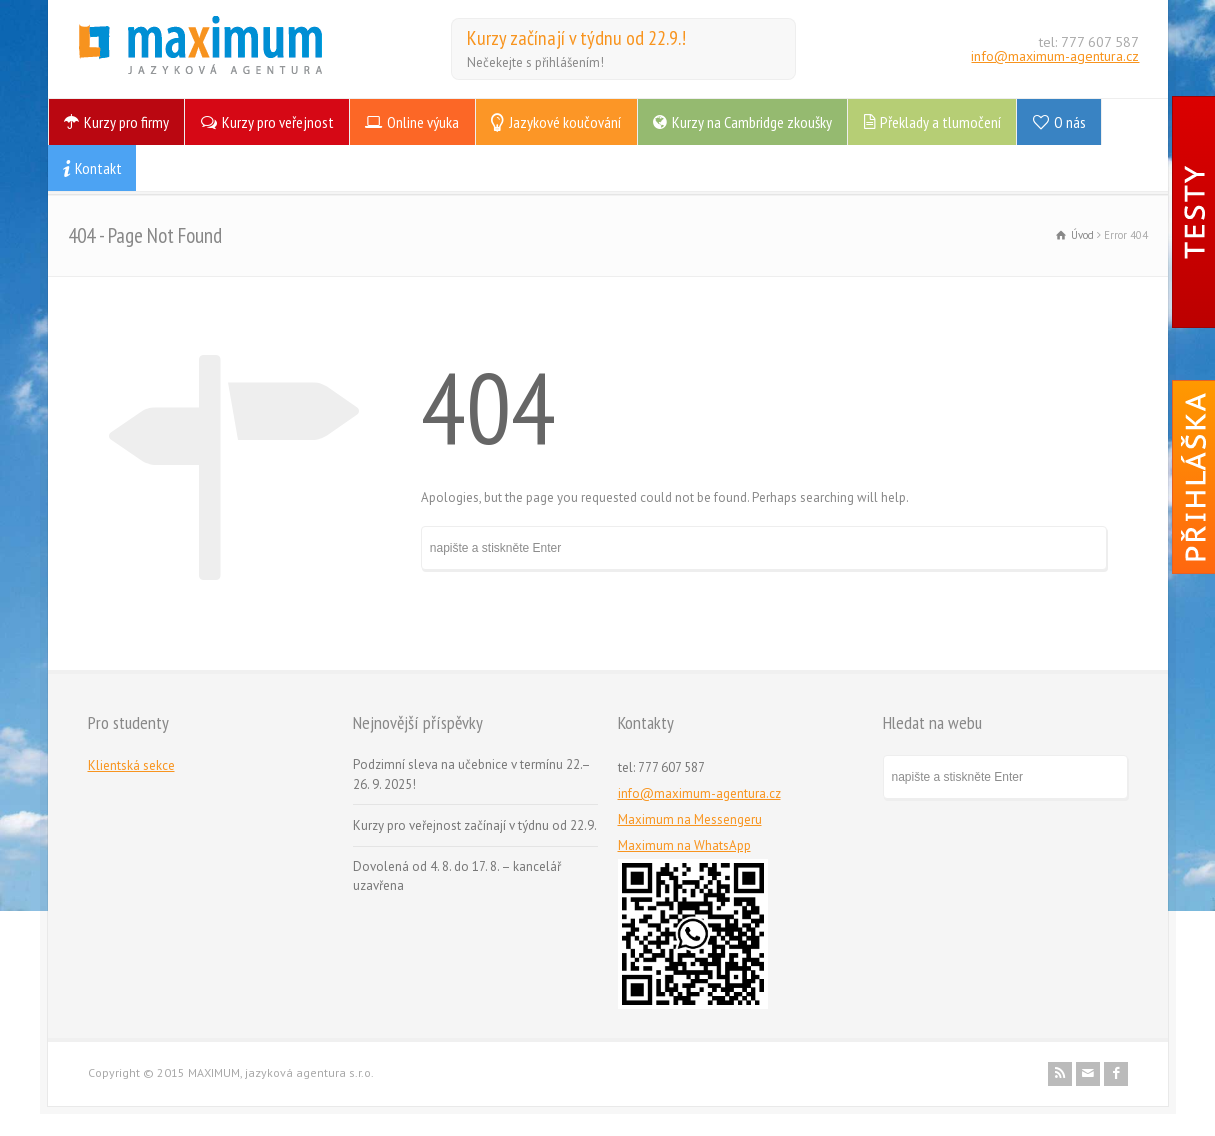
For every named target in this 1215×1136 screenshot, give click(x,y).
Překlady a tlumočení (940, 122)
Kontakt (98, 168)
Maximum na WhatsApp (684, 845)
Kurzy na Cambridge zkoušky (752, 122)
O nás (1070, 122)
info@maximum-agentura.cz (1055, 56)
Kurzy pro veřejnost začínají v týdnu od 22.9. (475, 825)
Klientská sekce (131, 765)
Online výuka (423, 122)
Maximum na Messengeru (690, 819)
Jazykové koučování (565, 122)
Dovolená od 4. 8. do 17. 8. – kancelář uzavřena (457, 876)
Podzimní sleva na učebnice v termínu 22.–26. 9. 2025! (472, 774)
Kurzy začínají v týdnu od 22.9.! (576, 38)
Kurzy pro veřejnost (278, 122)
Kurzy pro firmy (126, 122)
